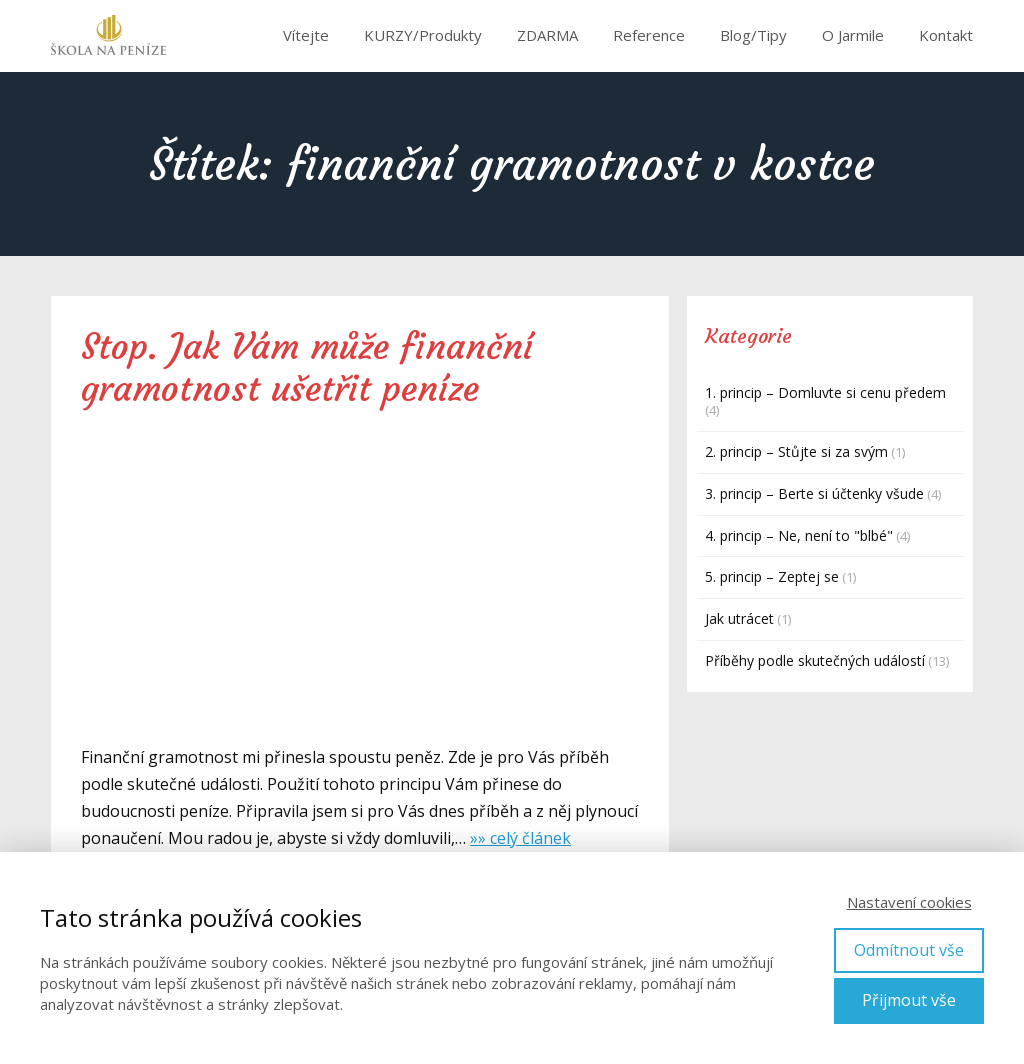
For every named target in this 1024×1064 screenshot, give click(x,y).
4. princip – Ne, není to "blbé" (799, 535)
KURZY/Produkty (423, 35)
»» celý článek (520, 838)
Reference (649, 35)
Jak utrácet (739, 618)
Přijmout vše (909, 1000)
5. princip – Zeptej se (772, 576)
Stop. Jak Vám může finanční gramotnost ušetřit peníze (307, 368)
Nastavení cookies (909, 902)
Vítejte (306, 35)
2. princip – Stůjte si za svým (796, 451)
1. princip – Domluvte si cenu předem (825, 392)
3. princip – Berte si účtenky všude (814, 493)
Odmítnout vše (909, 950)
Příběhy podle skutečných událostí (815, 660)
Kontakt (946, 35)
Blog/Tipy (753, 35)
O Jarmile (853, 35)
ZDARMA (547, 35)
